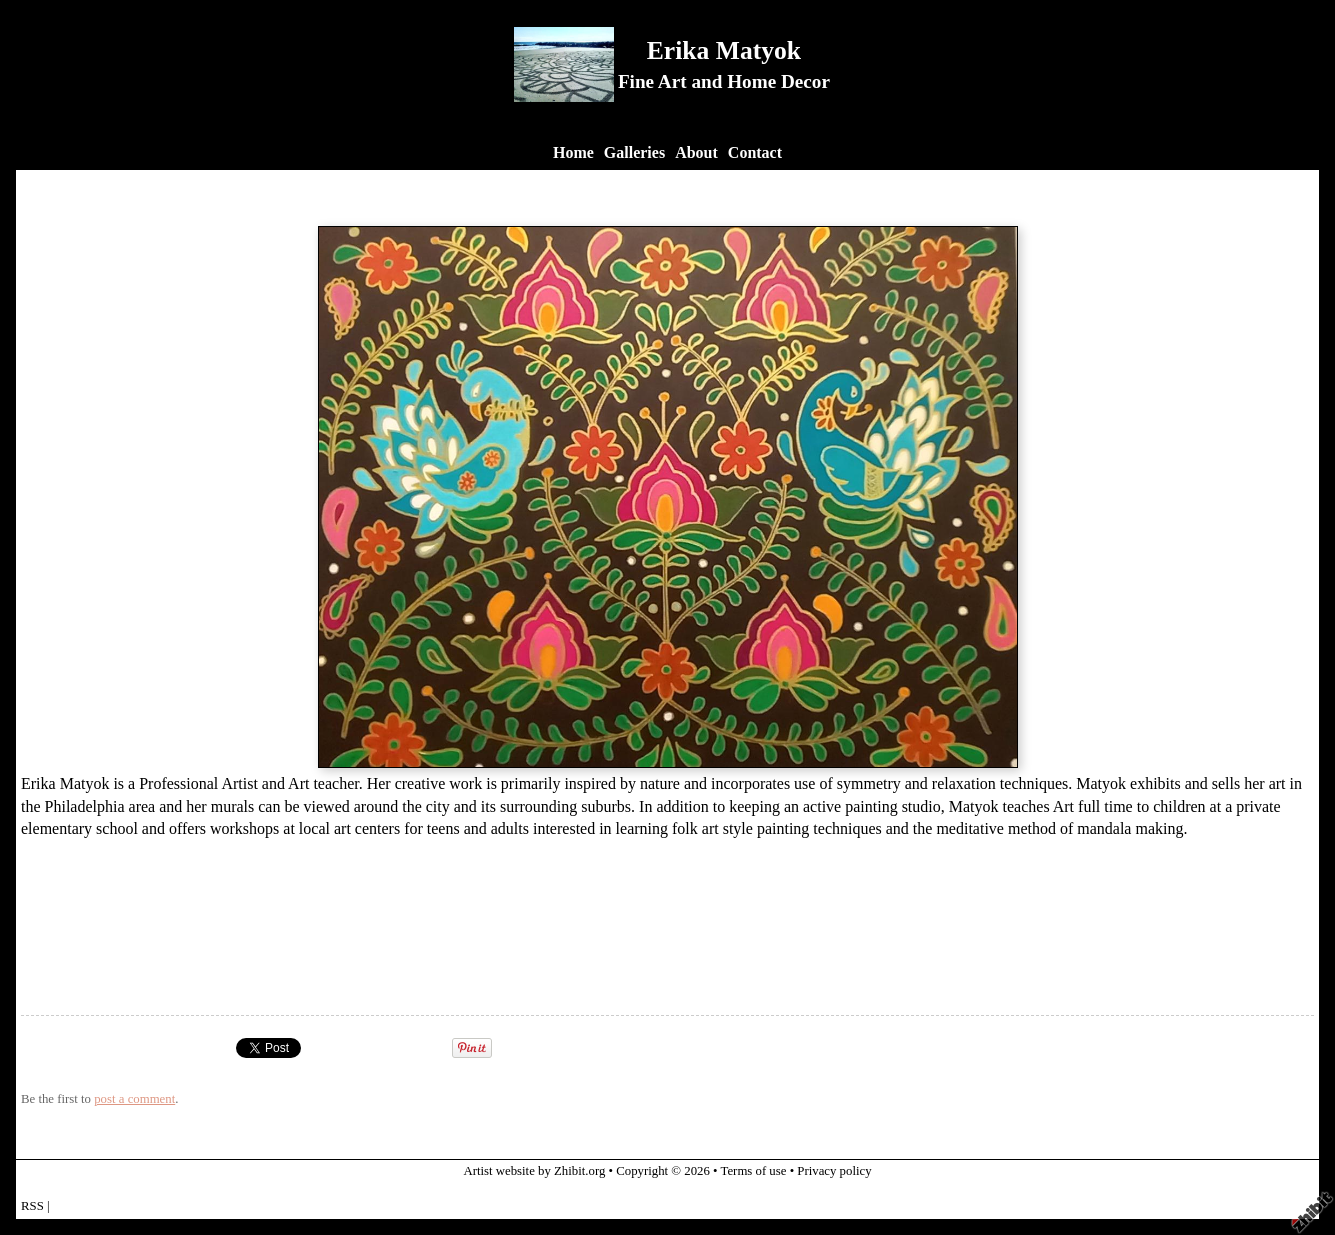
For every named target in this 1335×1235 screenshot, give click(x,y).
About (696, 152)
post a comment (134, 1099)
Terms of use (754, 1171)
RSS (32, 1206)
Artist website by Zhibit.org (534, 1171)
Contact (755, 152)
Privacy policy (834, 1171)
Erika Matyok (724, 50)
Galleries (634, 152)
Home (573, 152)
